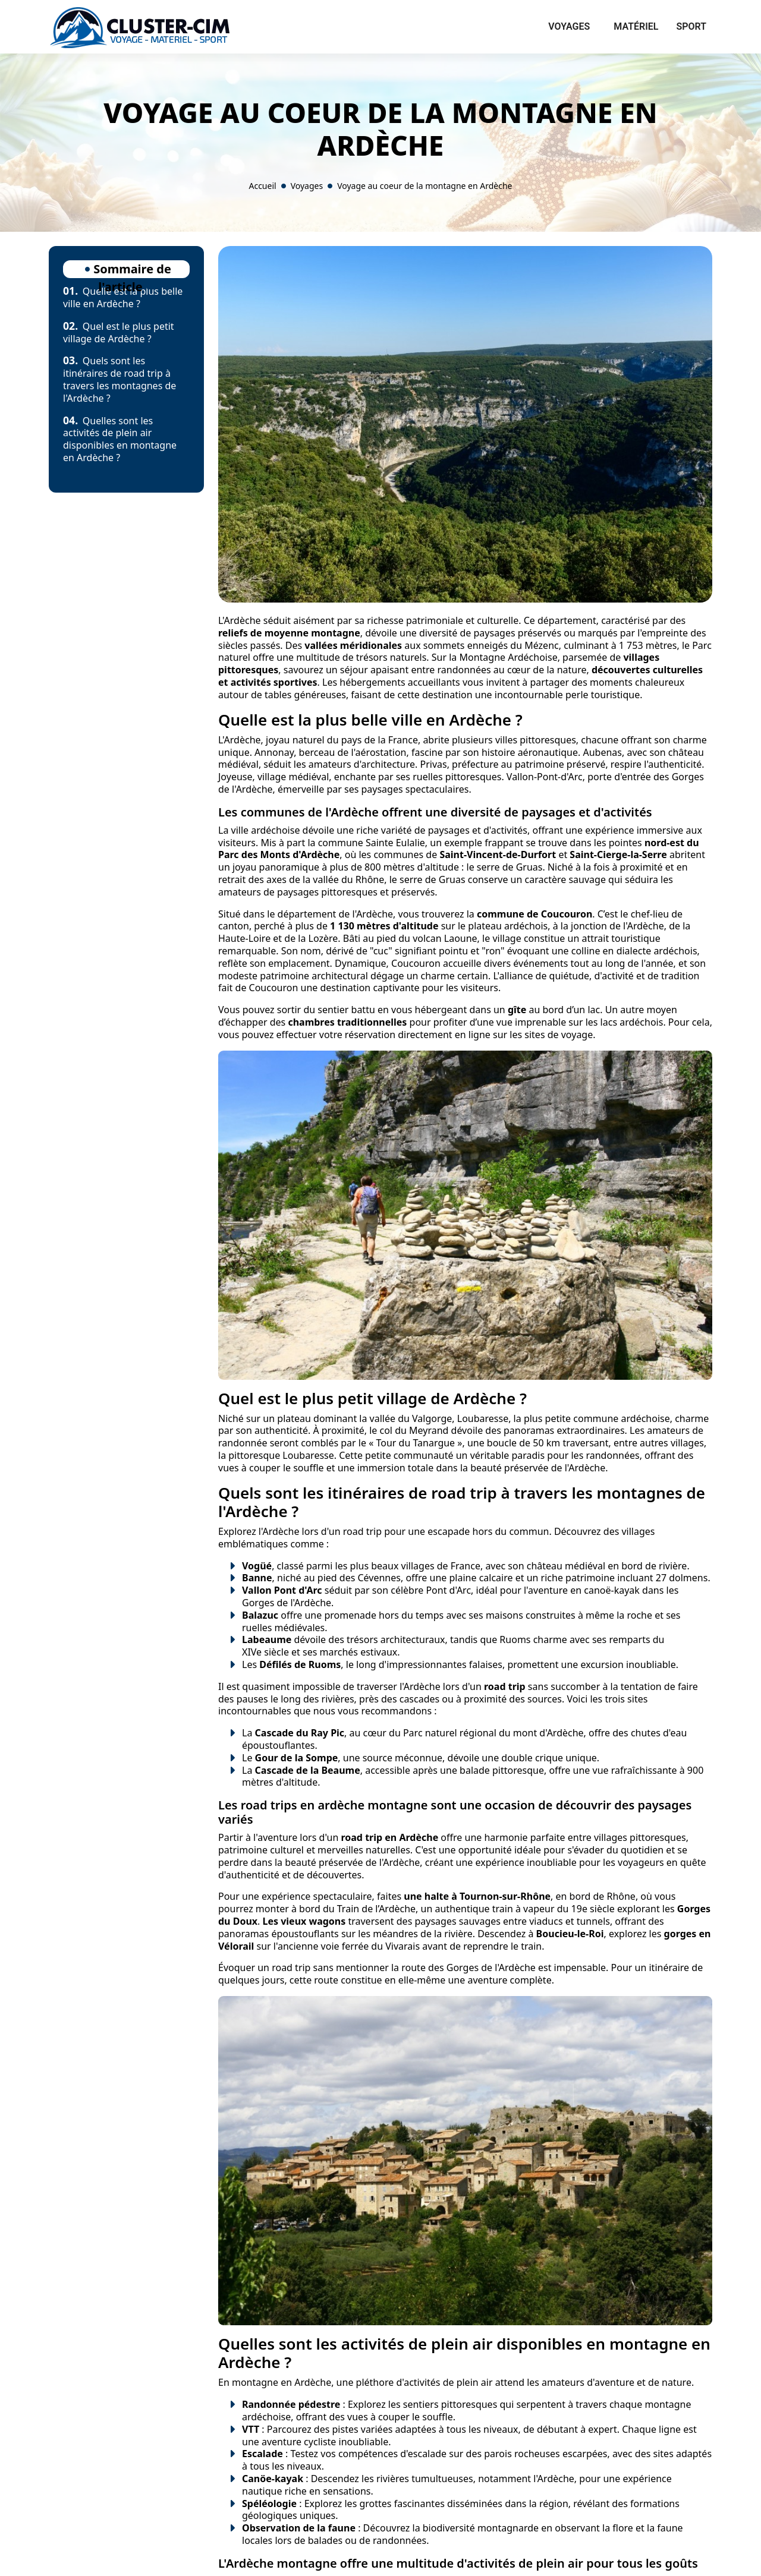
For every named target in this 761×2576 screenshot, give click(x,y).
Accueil (262, 185)
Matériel (636, 26)
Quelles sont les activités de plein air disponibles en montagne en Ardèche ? (120, 439)
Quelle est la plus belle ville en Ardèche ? (123, 297)
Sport (691, 26)
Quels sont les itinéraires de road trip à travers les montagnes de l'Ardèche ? (119, 379)
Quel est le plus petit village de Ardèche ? (118, 332)
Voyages (569, 26)
